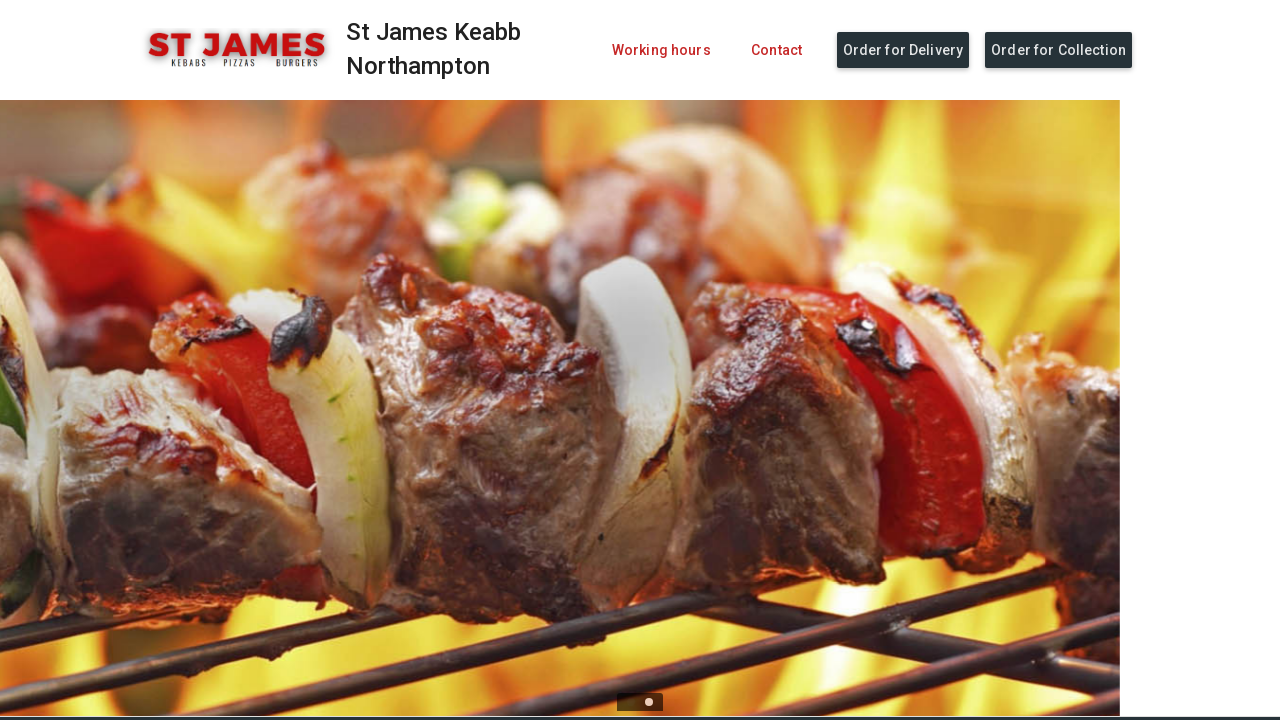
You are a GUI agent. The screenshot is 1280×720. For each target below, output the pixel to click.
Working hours (661, 50)
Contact (776, 50)
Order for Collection (1058, 50)
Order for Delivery (903, 50)
